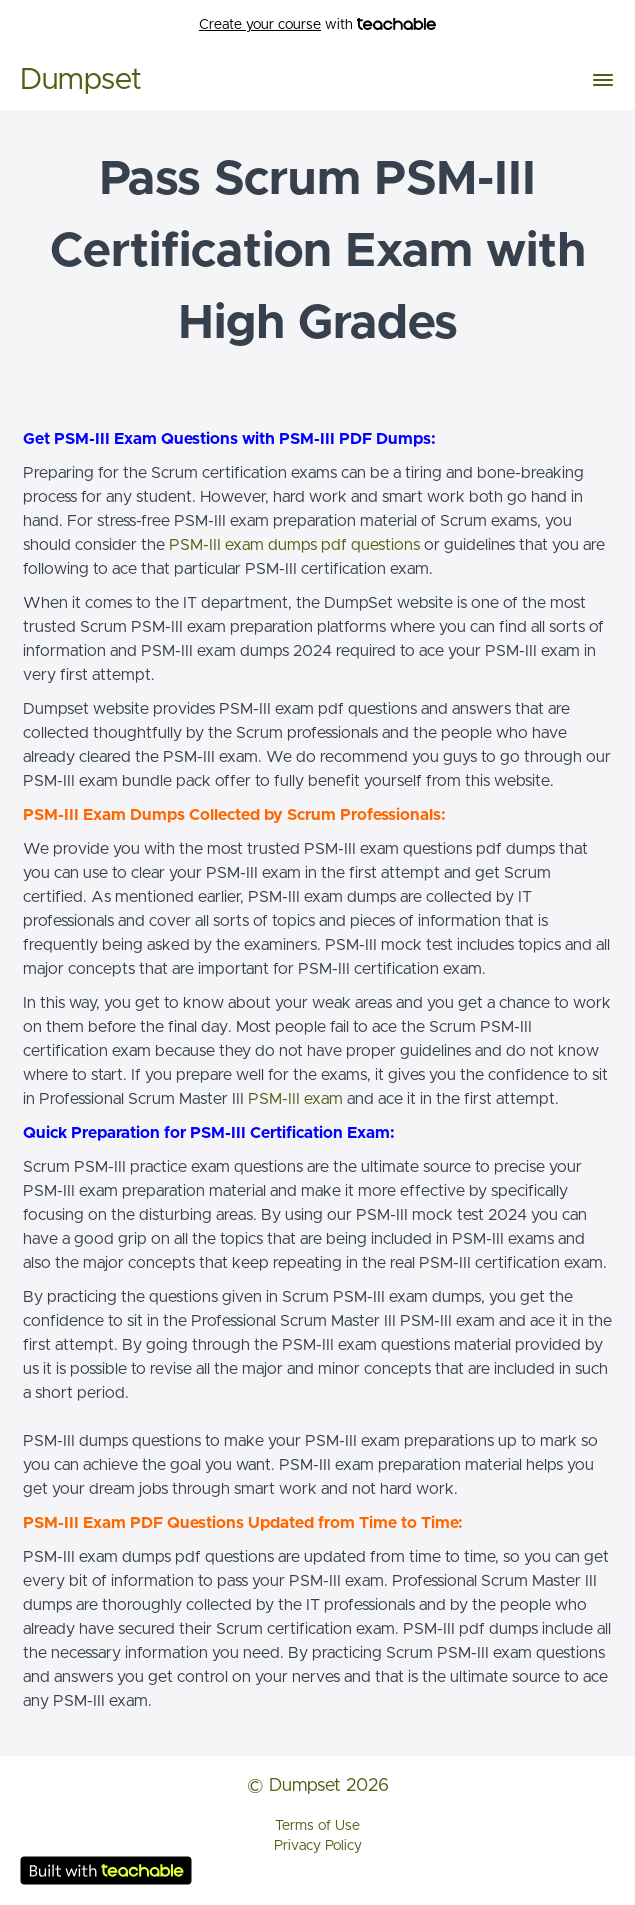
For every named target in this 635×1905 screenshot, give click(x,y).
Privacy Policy (318, 1846)
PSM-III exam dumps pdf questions (294, 545)
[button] (603, 80)
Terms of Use (317, 1826)
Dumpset (81, 80)
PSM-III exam (295, 1099)
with (317, 25)
